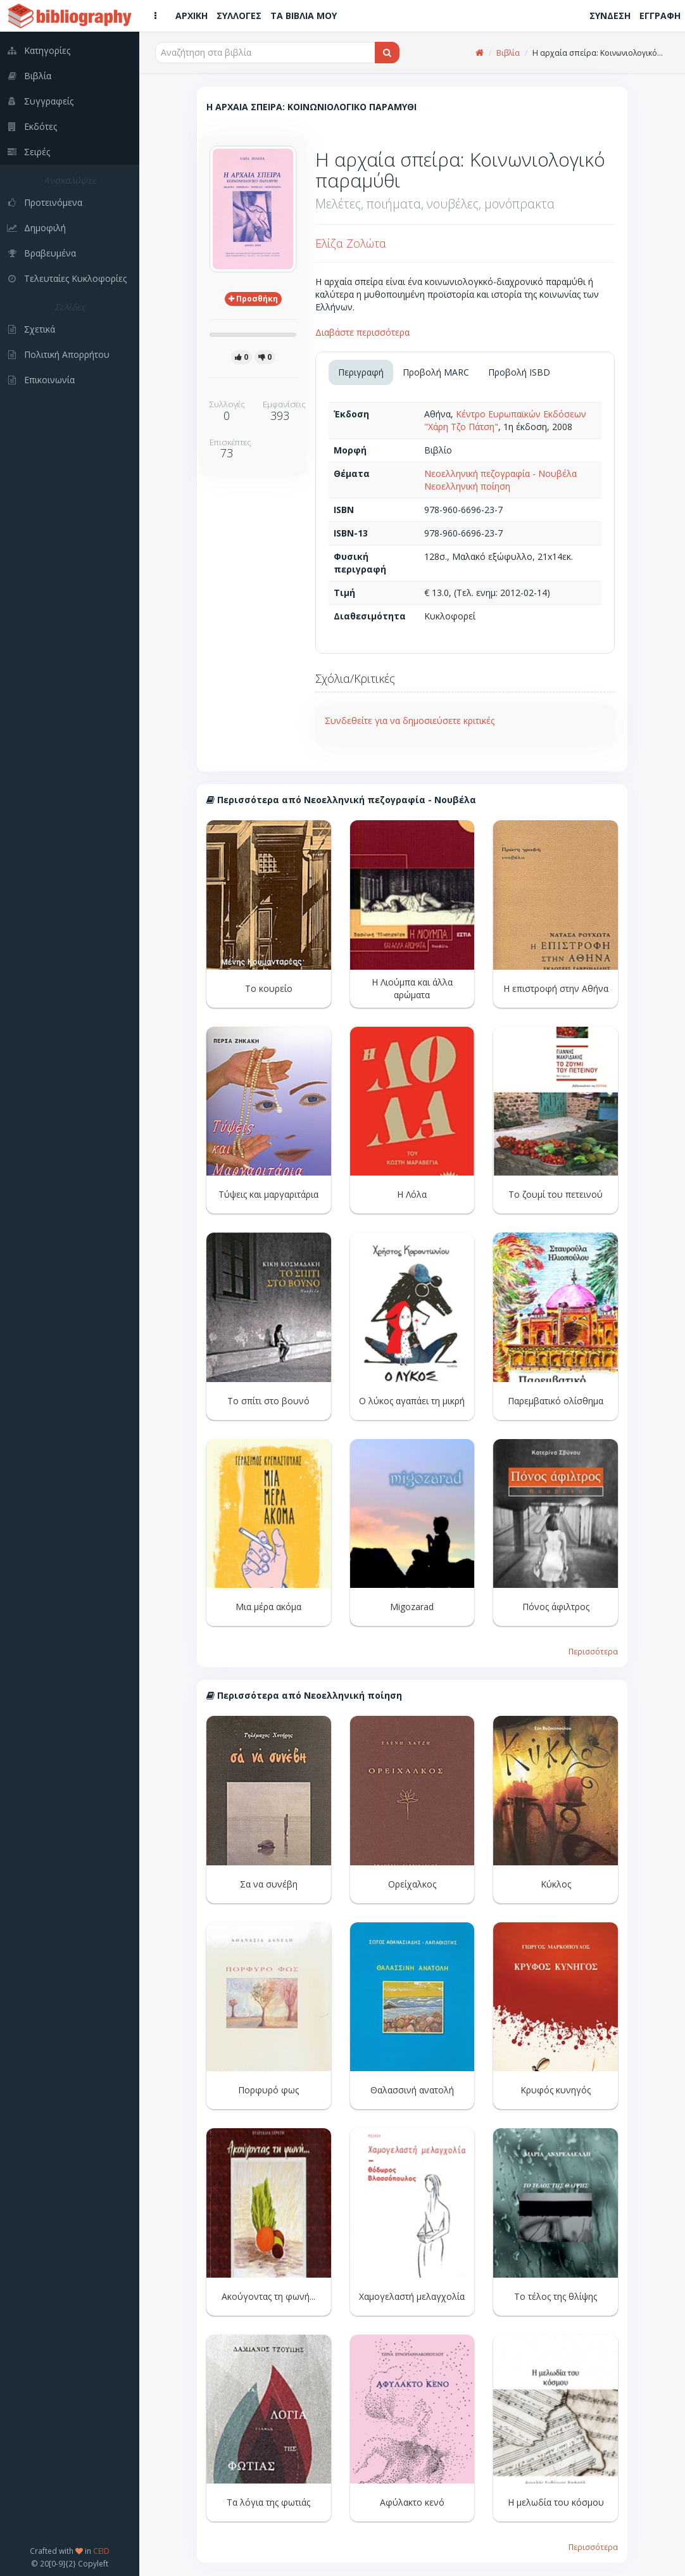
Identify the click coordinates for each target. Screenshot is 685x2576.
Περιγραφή (361, 372)
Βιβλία (508, 53)
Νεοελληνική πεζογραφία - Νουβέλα (500, 473)
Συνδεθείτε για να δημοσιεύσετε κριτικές (409, 720)
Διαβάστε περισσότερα (362, 332)
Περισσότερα (593, 1651)
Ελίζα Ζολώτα (350, 243)
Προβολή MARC (436, 372)
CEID (101, 2551)
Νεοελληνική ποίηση (467, 486)
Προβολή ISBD (519, 372)
